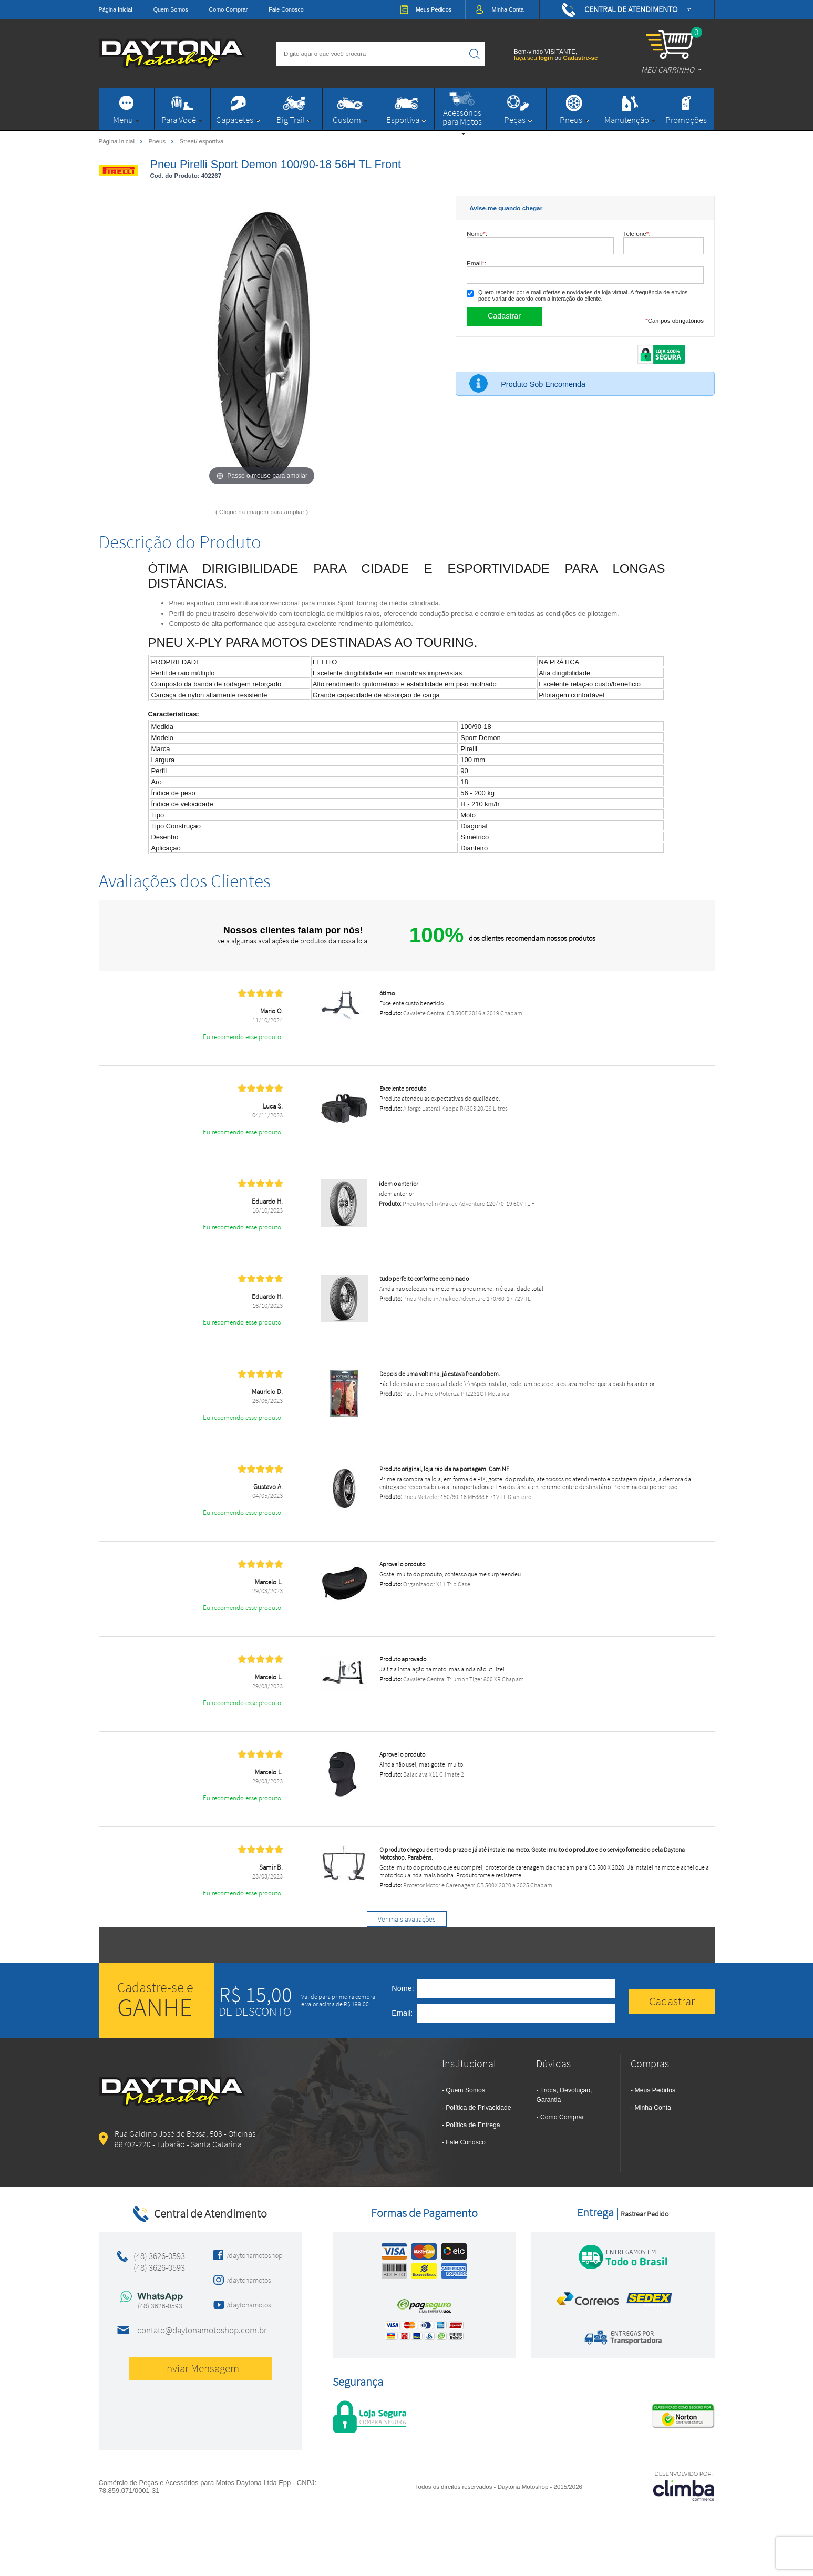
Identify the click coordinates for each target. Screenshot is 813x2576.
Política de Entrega (473, 2125)
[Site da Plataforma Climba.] (684, 2485)
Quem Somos (170, 9)
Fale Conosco (286, 9)
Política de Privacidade (478, 2107)
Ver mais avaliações (407, 1919)
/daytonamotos (249, 2280)
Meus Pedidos (655, 2090)
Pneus (157, 141)
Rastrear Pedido (644, 2214)
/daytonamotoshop (251, 2255)
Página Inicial (115, 9)
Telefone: (637, 233)
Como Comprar (228, 9)
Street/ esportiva (201, 141)
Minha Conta (653, 2107)
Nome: (477, 233)
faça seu (534, 58)
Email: (476, 263)
